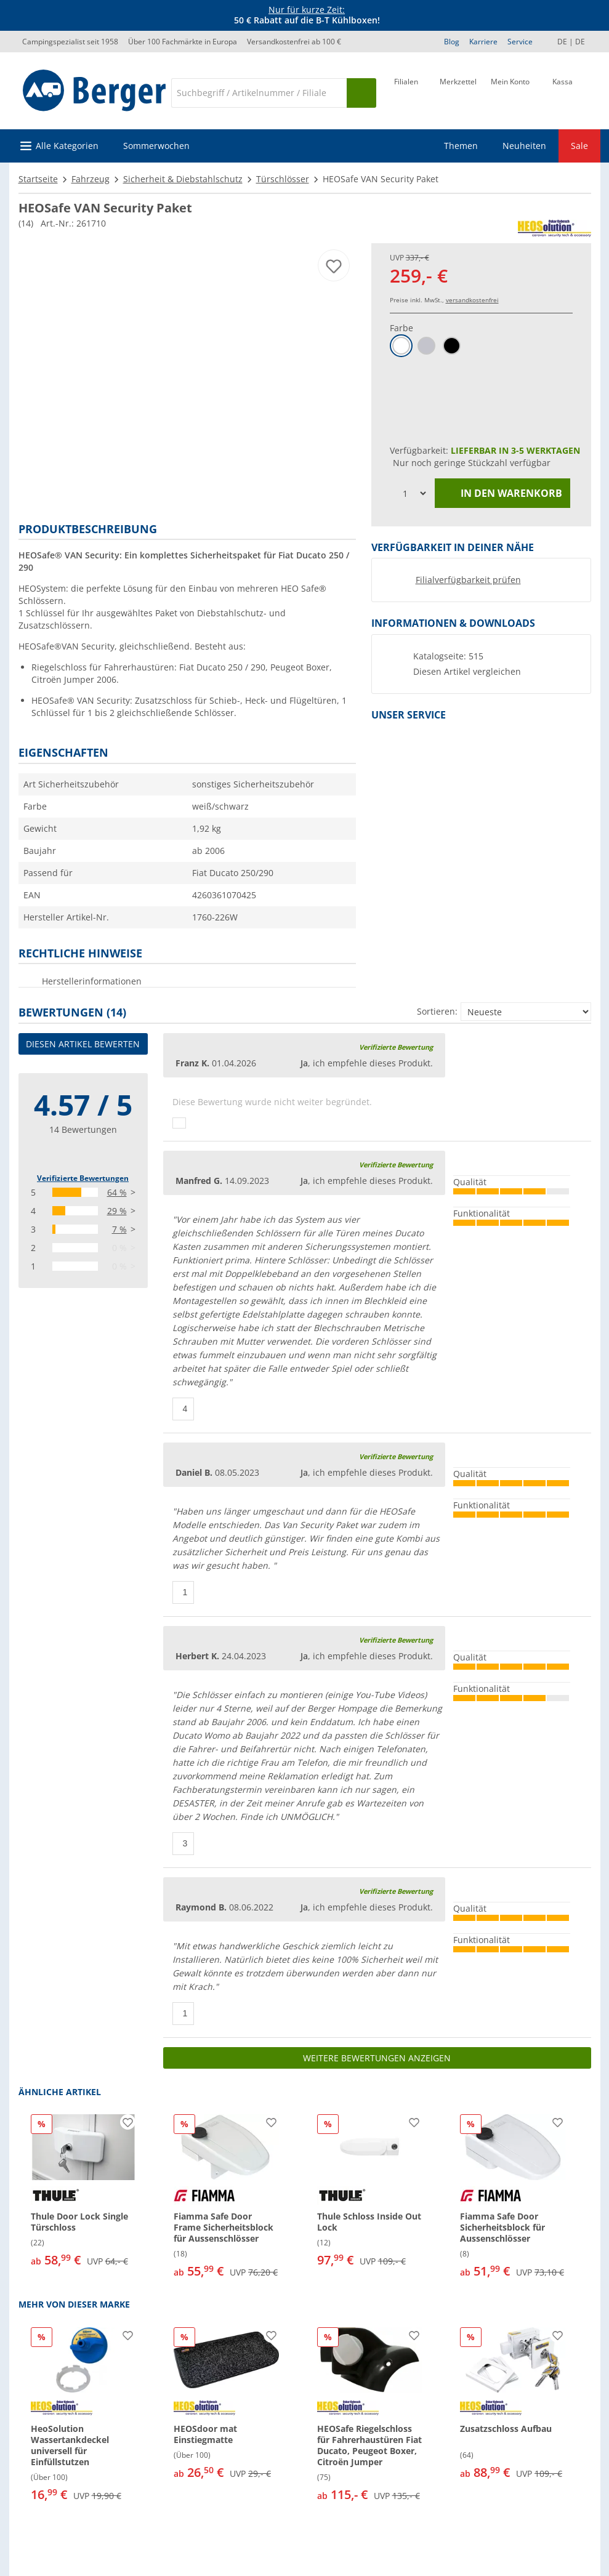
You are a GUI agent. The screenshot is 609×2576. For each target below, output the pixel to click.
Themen (461, 145)
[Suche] (258, 93)
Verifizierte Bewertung (396, 1047)
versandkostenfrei (472, 300)
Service (520, 41)
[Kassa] (562, 91)
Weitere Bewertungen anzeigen (377, 2058)
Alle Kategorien (67, 145)
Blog (451, 41)
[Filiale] (406, 91)
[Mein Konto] (510, 91)
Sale (579, 145)
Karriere (483, 41)
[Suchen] (361, 93)
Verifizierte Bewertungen (83, 1178)
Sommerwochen (156, 145)
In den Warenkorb (502, 493)
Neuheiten (524, 145)
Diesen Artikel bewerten (83, 1044)
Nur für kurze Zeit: (306, 9)
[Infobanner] (307, 15)
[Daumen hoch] (179, 1123)
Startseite (38, 179)
